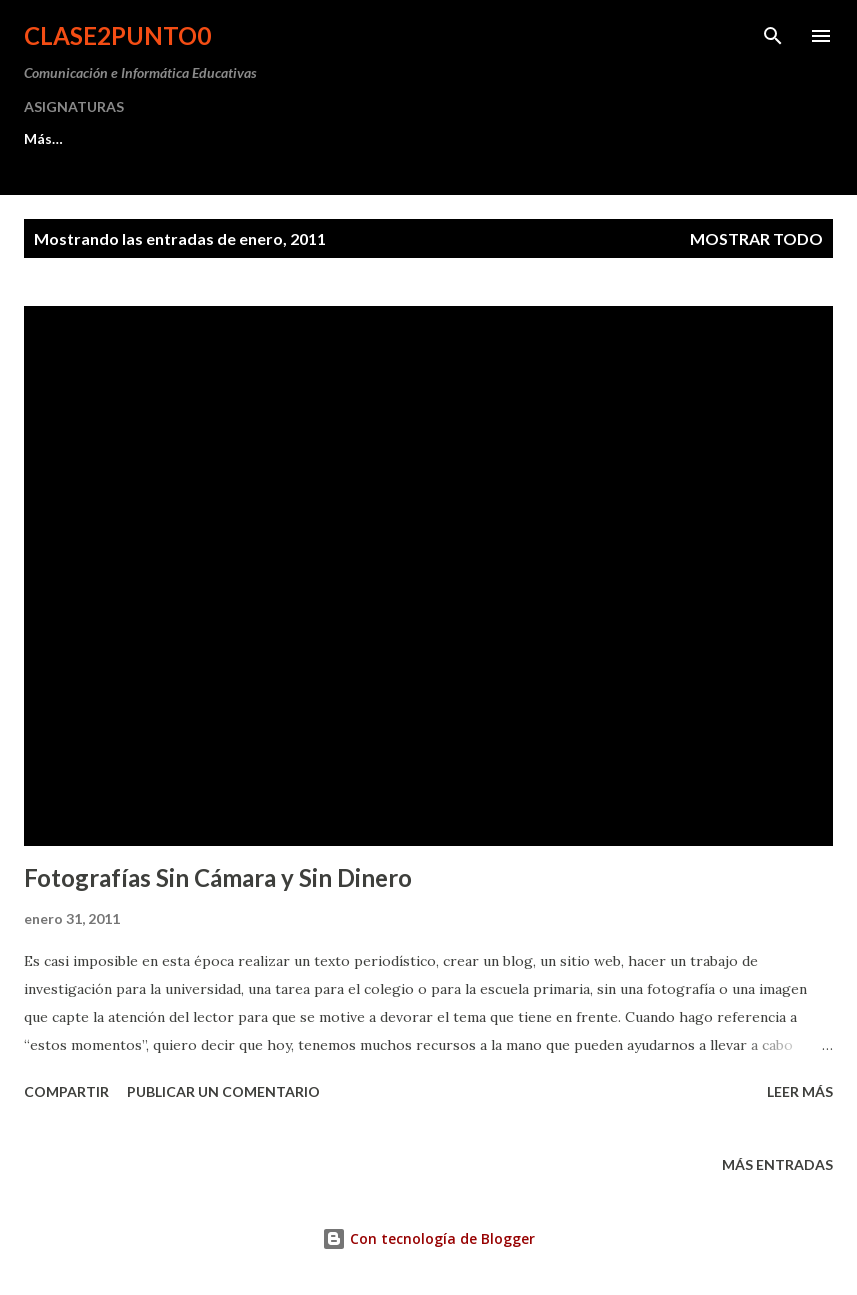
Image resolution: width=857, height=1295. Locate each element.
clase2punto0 (117, 35)
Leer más (800, 1091)
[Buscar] (773, 36)
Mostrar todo (756, 238)
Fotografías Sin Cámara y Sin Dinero (218, 877)
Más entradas (777, 1164)
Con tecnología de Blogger (428, 1238)
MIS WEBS (279, 138)
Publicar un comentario (223, 1091)
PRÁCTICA (157, 138)
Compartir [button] (66, 1091)
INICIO (46, 138)
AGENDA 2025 (413, 138)
